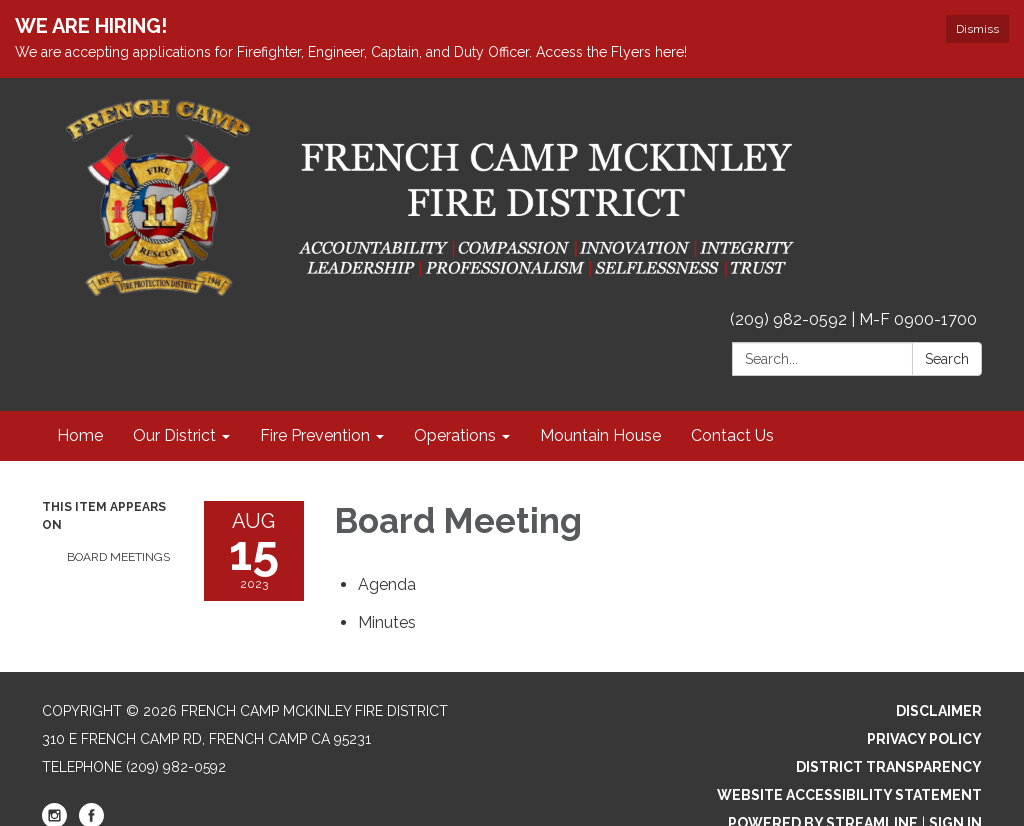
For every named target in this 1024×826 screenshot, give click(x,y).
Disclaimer (939, 711)
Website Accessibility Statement (849, 795)
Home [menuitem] (80, 435)
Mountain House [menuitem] (600, 435)
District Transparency (889, 767)
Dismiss (977, 29)
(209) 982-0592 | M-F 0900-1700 (853, 319)
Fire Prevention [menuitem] (315, 435)
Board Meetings (118, 557)
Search (947, 359)
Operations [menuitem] (455, 435)
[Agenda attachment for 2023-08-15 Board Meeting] (387, 584)
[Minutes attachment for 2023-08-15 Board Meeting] (387, 622)
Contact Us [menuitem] (732, 435)
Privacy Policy (924, 739)
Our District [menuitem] (174, 435)
